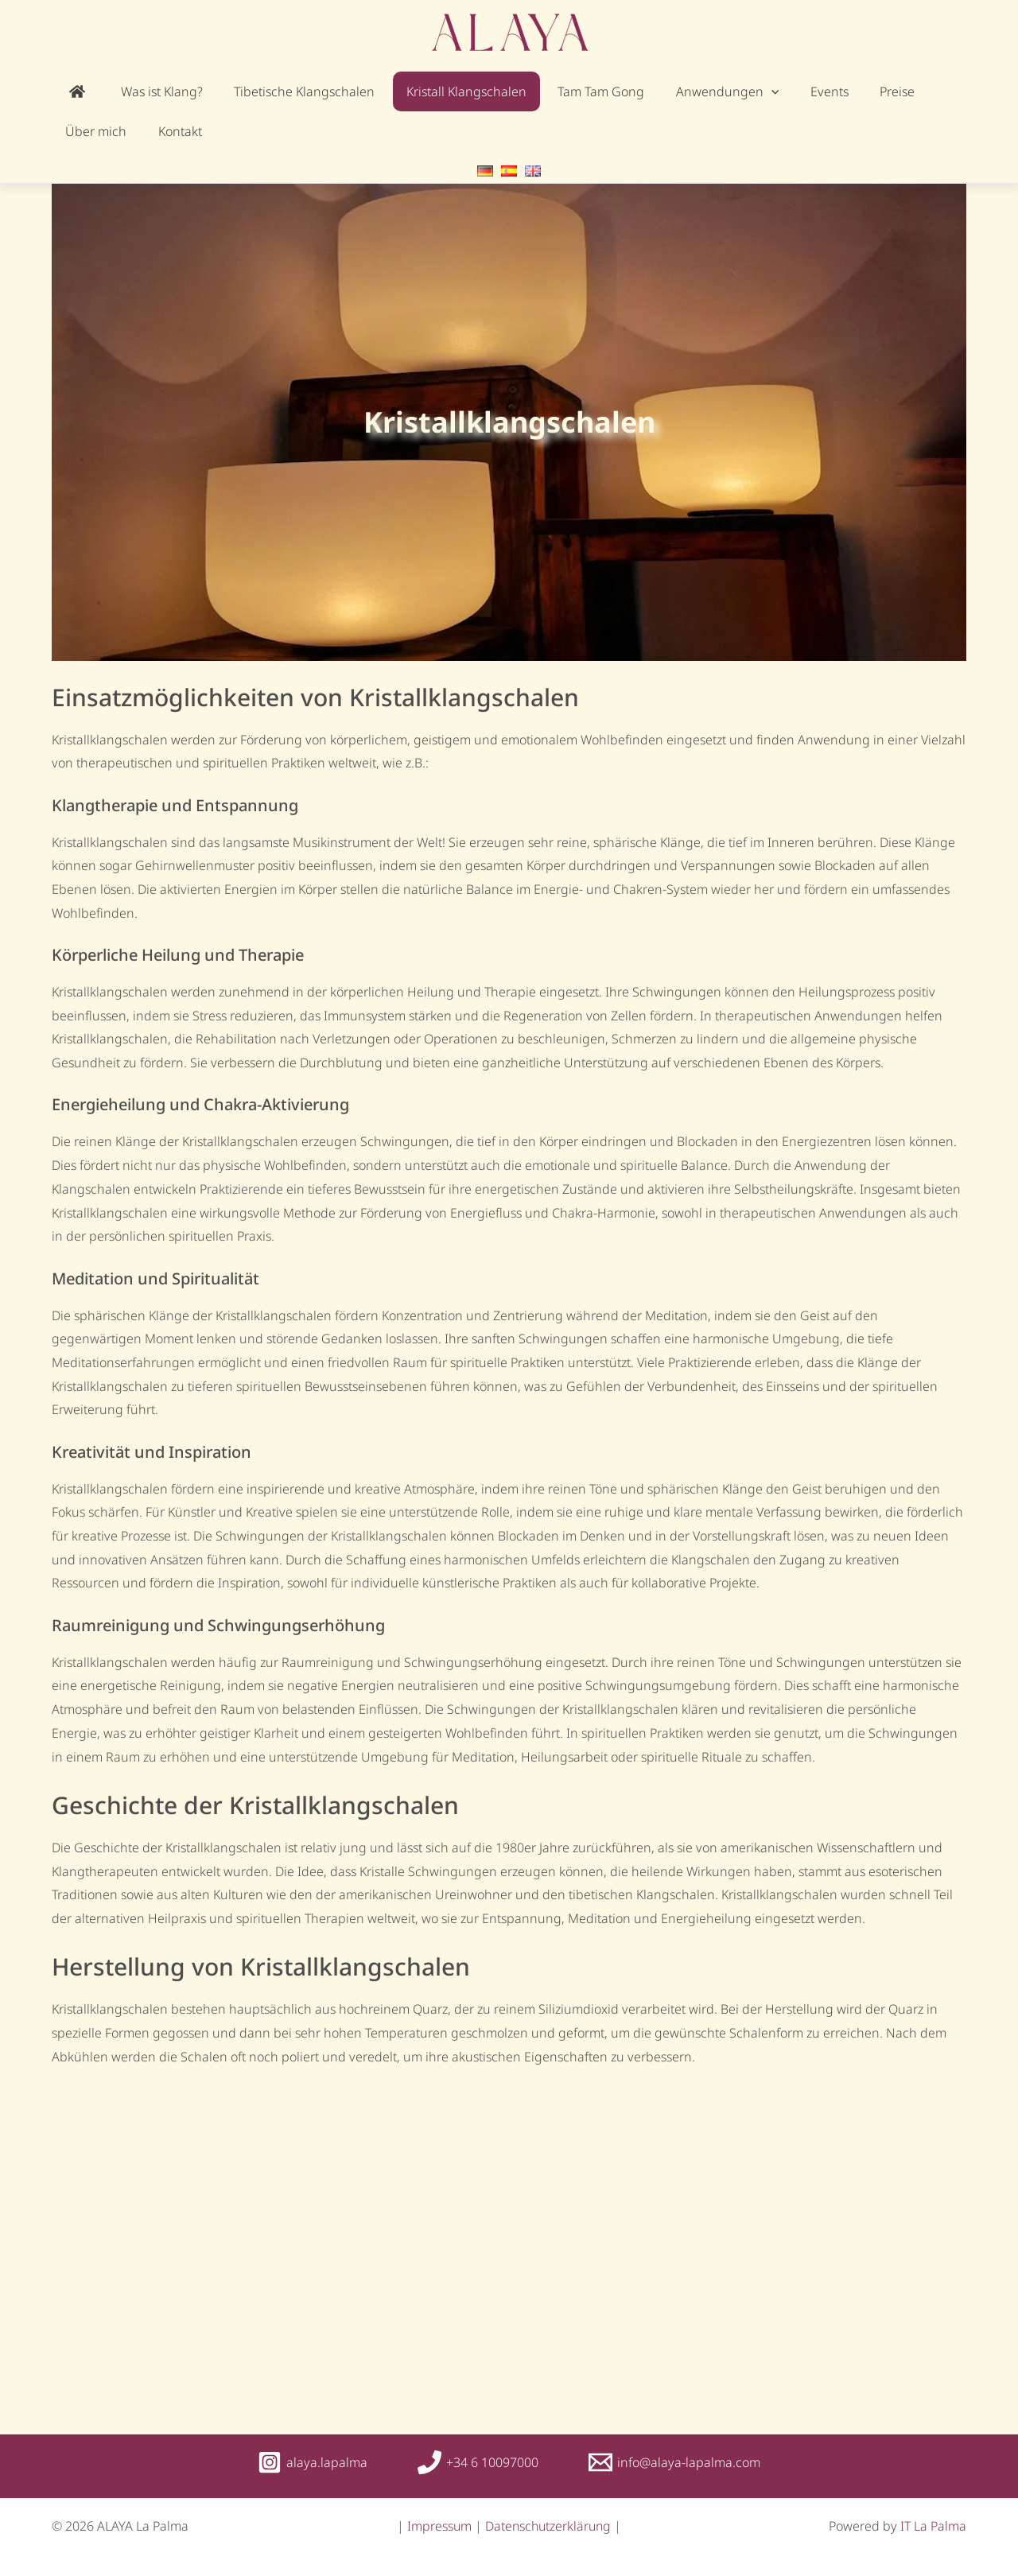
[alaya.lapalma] (313, 2462)
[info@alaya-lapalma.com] (674, 2462)
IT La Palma (933, 2526)
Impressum (439, 2526)
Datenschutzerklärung (548, 2526)
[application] (699, 91)
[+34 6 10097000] (478, 2462)
